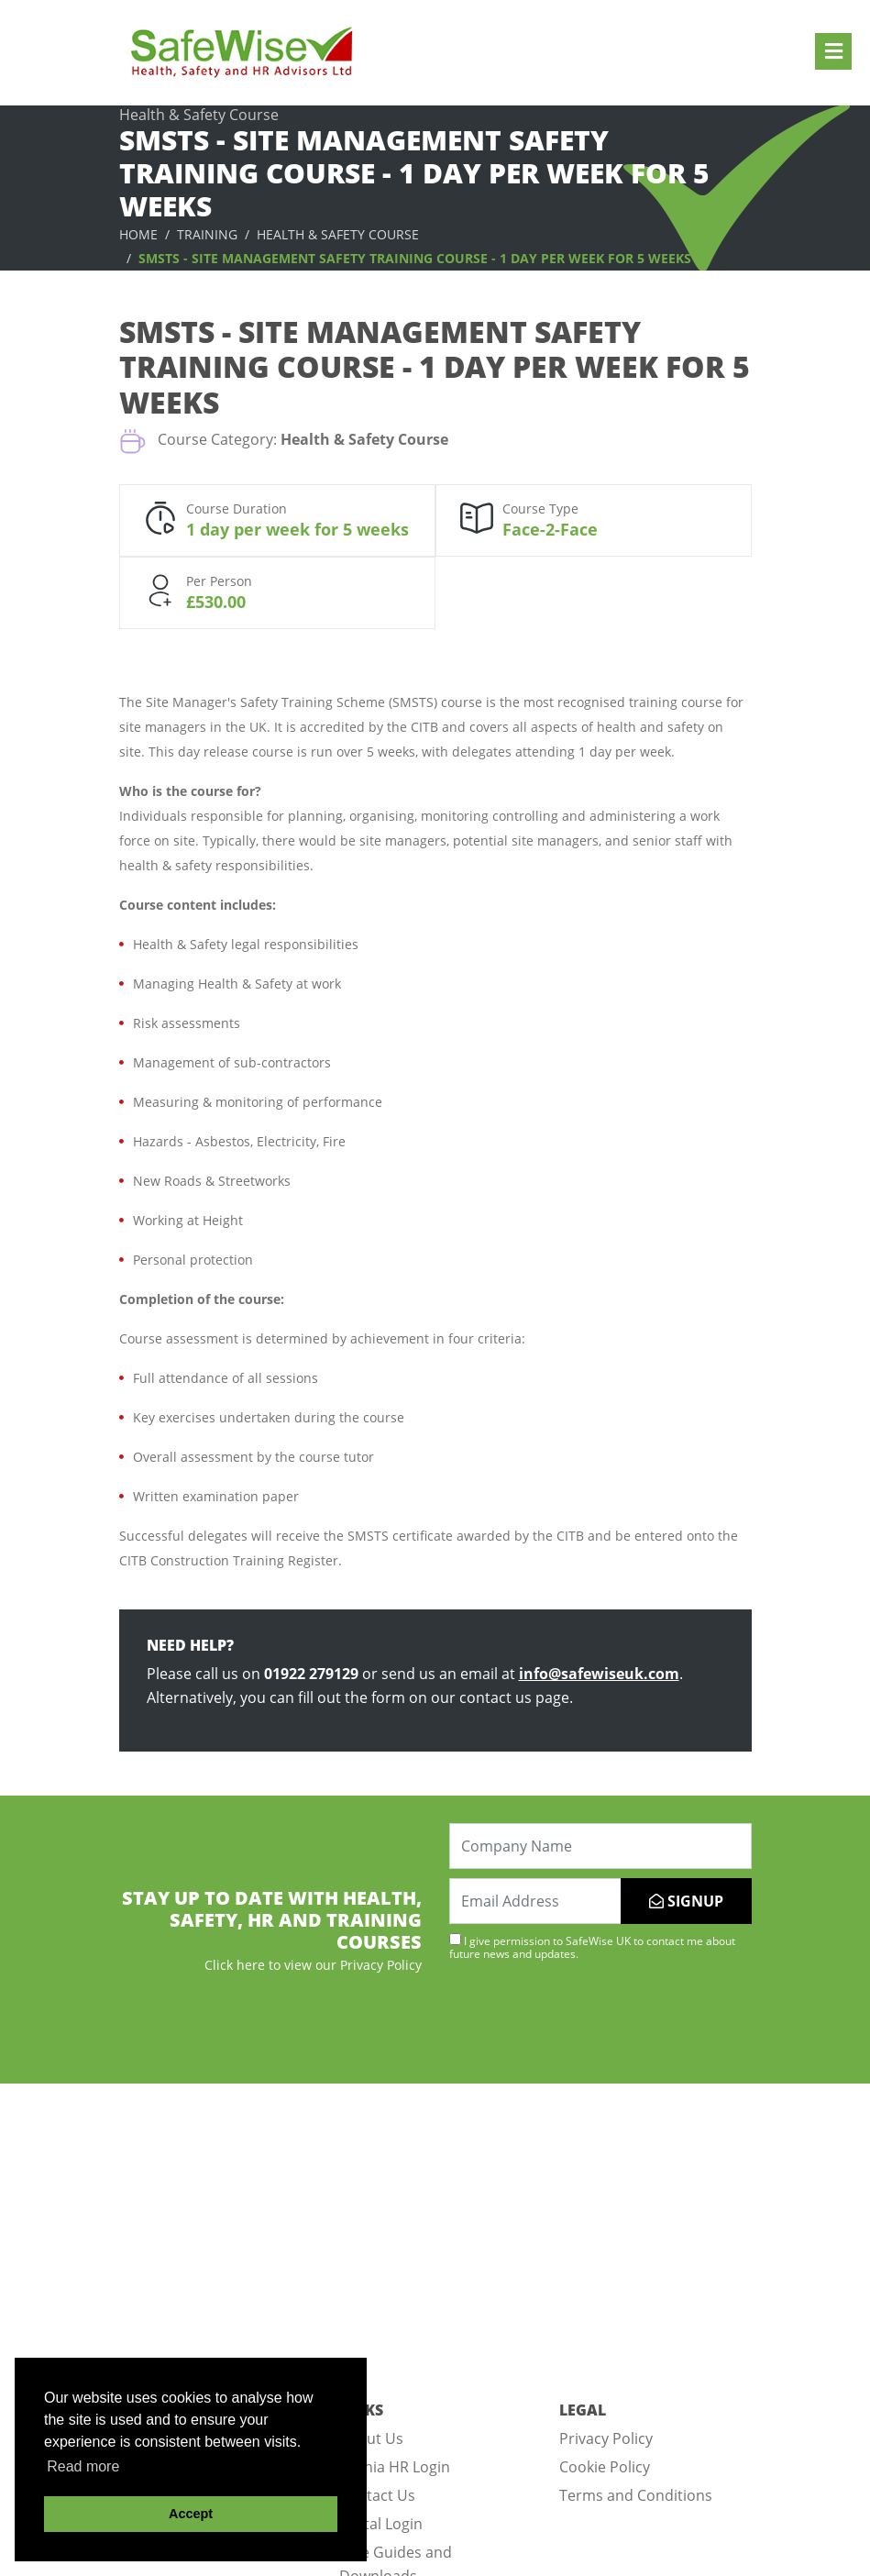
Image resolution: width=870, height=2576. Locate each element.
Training (207, 234)
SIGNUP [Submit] (686, 1901)
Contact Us (377, 2495)
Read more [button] (83, 2466)
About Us (371, 2438)
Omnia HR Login (394, 2467)
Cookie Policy (604, 2467)
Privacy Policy (606, 2438)
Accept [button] (191, 2513)
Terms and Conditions (635, 2495)
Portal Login (381, 2524)
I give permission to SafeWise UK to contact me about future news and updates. (592, 1947)
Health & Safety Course (338, 234)
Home (138, 234)
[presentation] (588, 2020)
